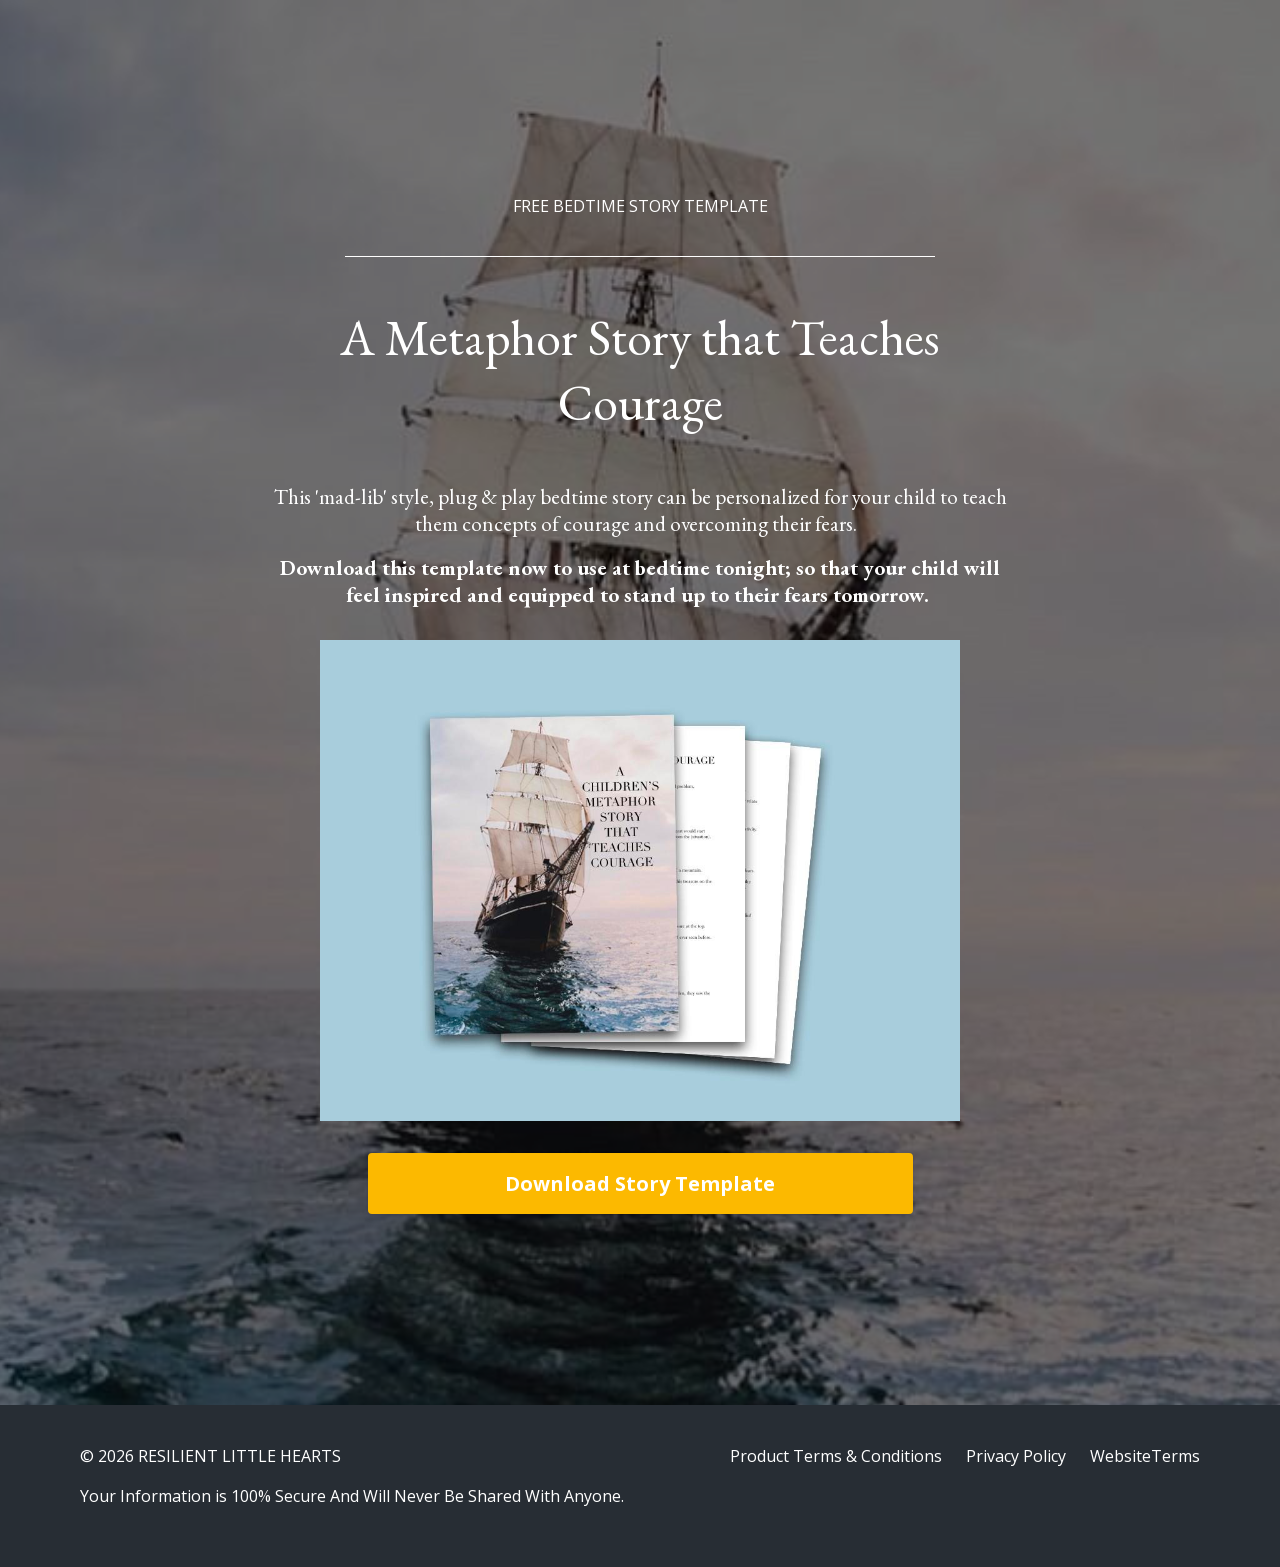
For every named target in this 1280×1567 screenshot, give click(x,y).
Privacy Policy (1016, 1456)
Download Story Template (640, 1183)
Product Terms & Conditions (836, 1456)
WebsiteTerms (1145, 1456)
